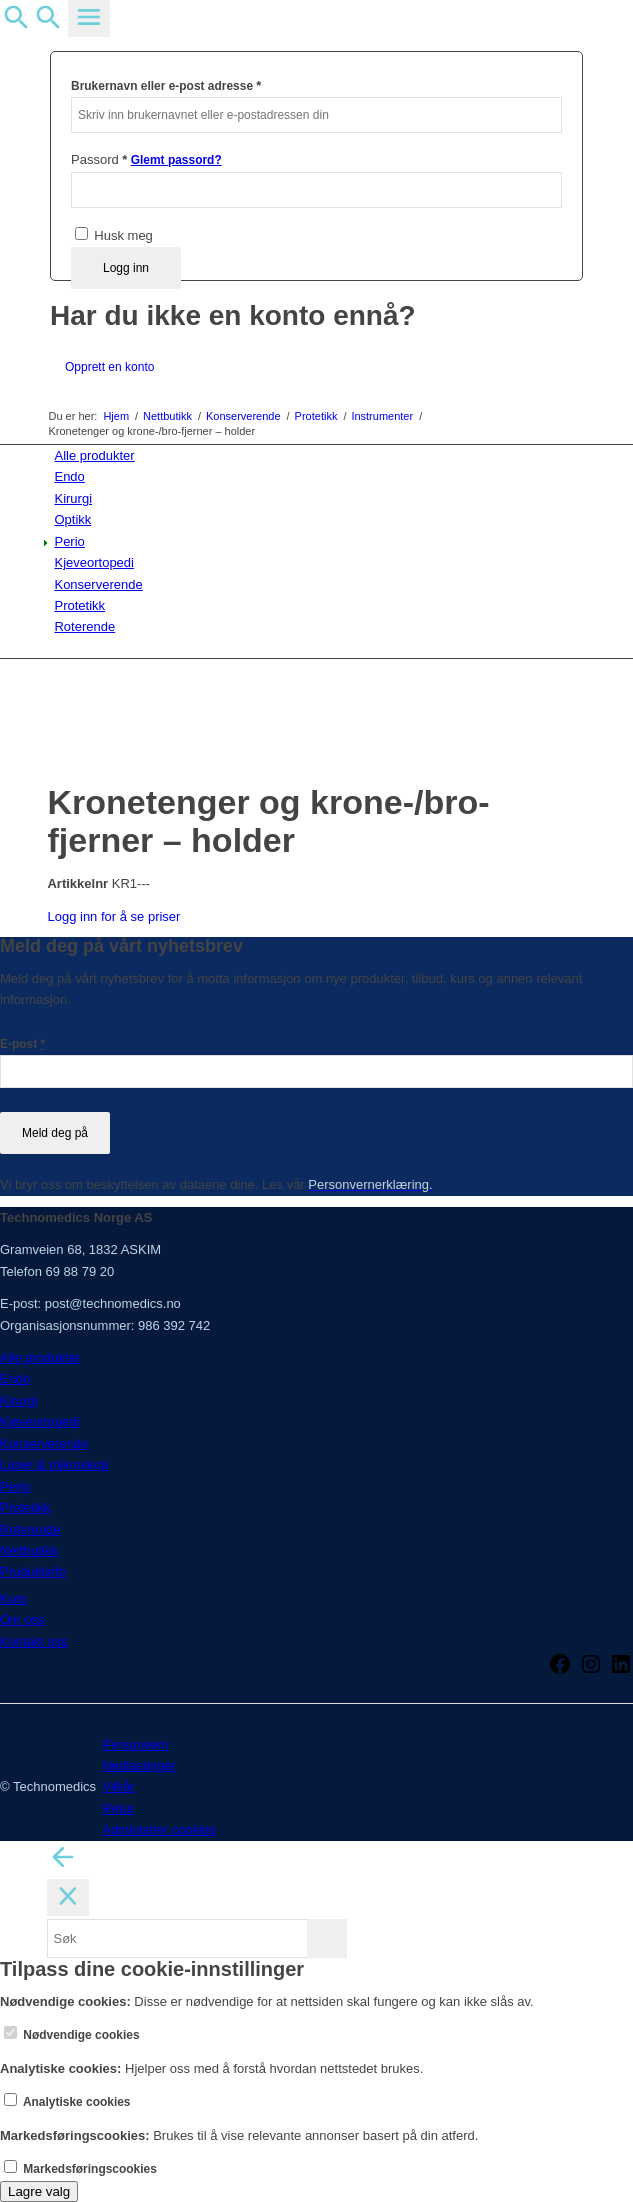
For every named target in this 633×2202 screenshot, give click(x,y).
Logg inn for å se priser (113, 916)
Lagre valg (39, 2191)
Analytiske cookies (67, 2102)
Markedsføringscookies (80, 2169)
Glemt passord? (176, 160)
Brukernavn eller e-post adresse (166, 85)
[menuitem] (319, 455)
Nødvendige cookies (72, 2035)
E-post (22, 1044)
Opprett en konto (109, 367)
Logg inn (126, 268)
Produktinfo (33, 1571)
